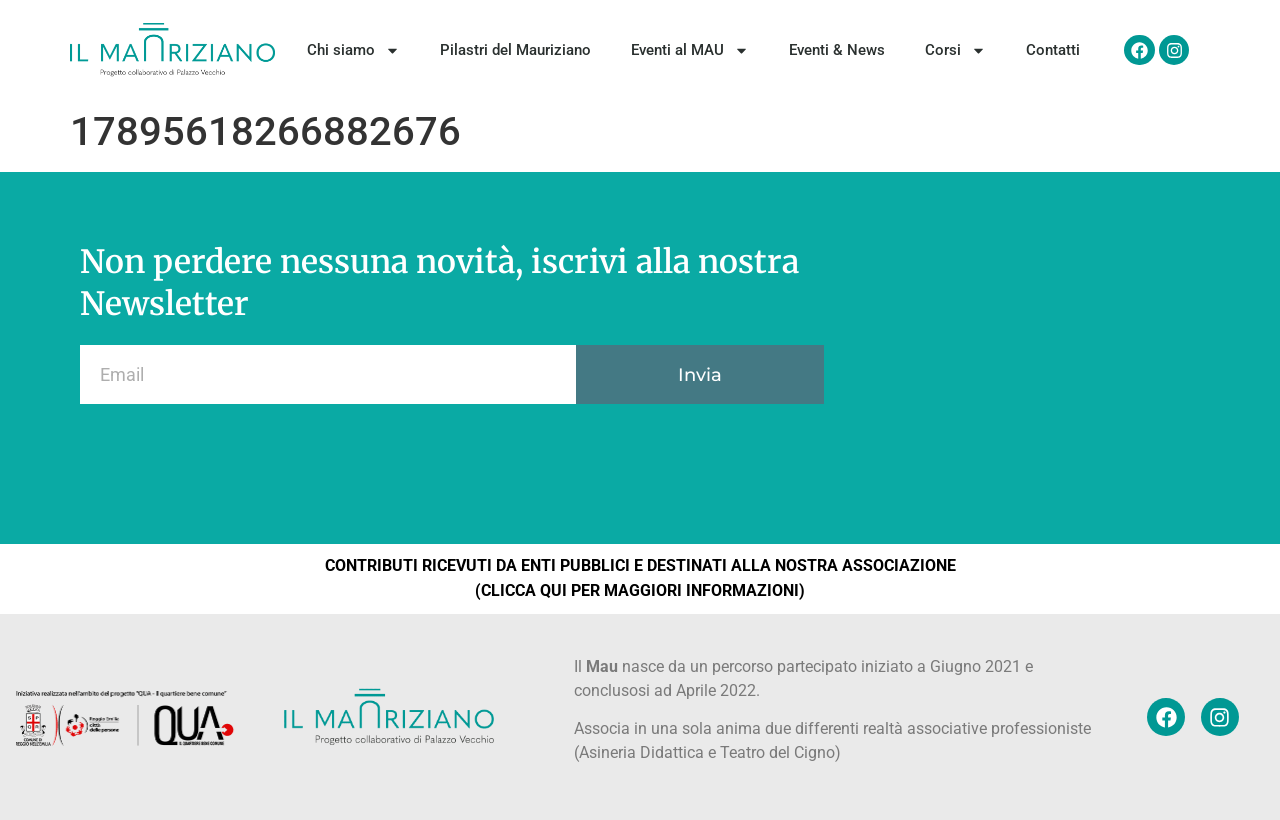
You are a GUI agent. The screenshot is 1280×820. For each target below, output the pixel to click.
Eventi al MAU (690, 50)
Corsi (955, 50)
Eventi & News (837, 50)
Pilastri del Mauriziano (515, 50)
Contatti (1053, 50)
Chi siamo (353, 50)
